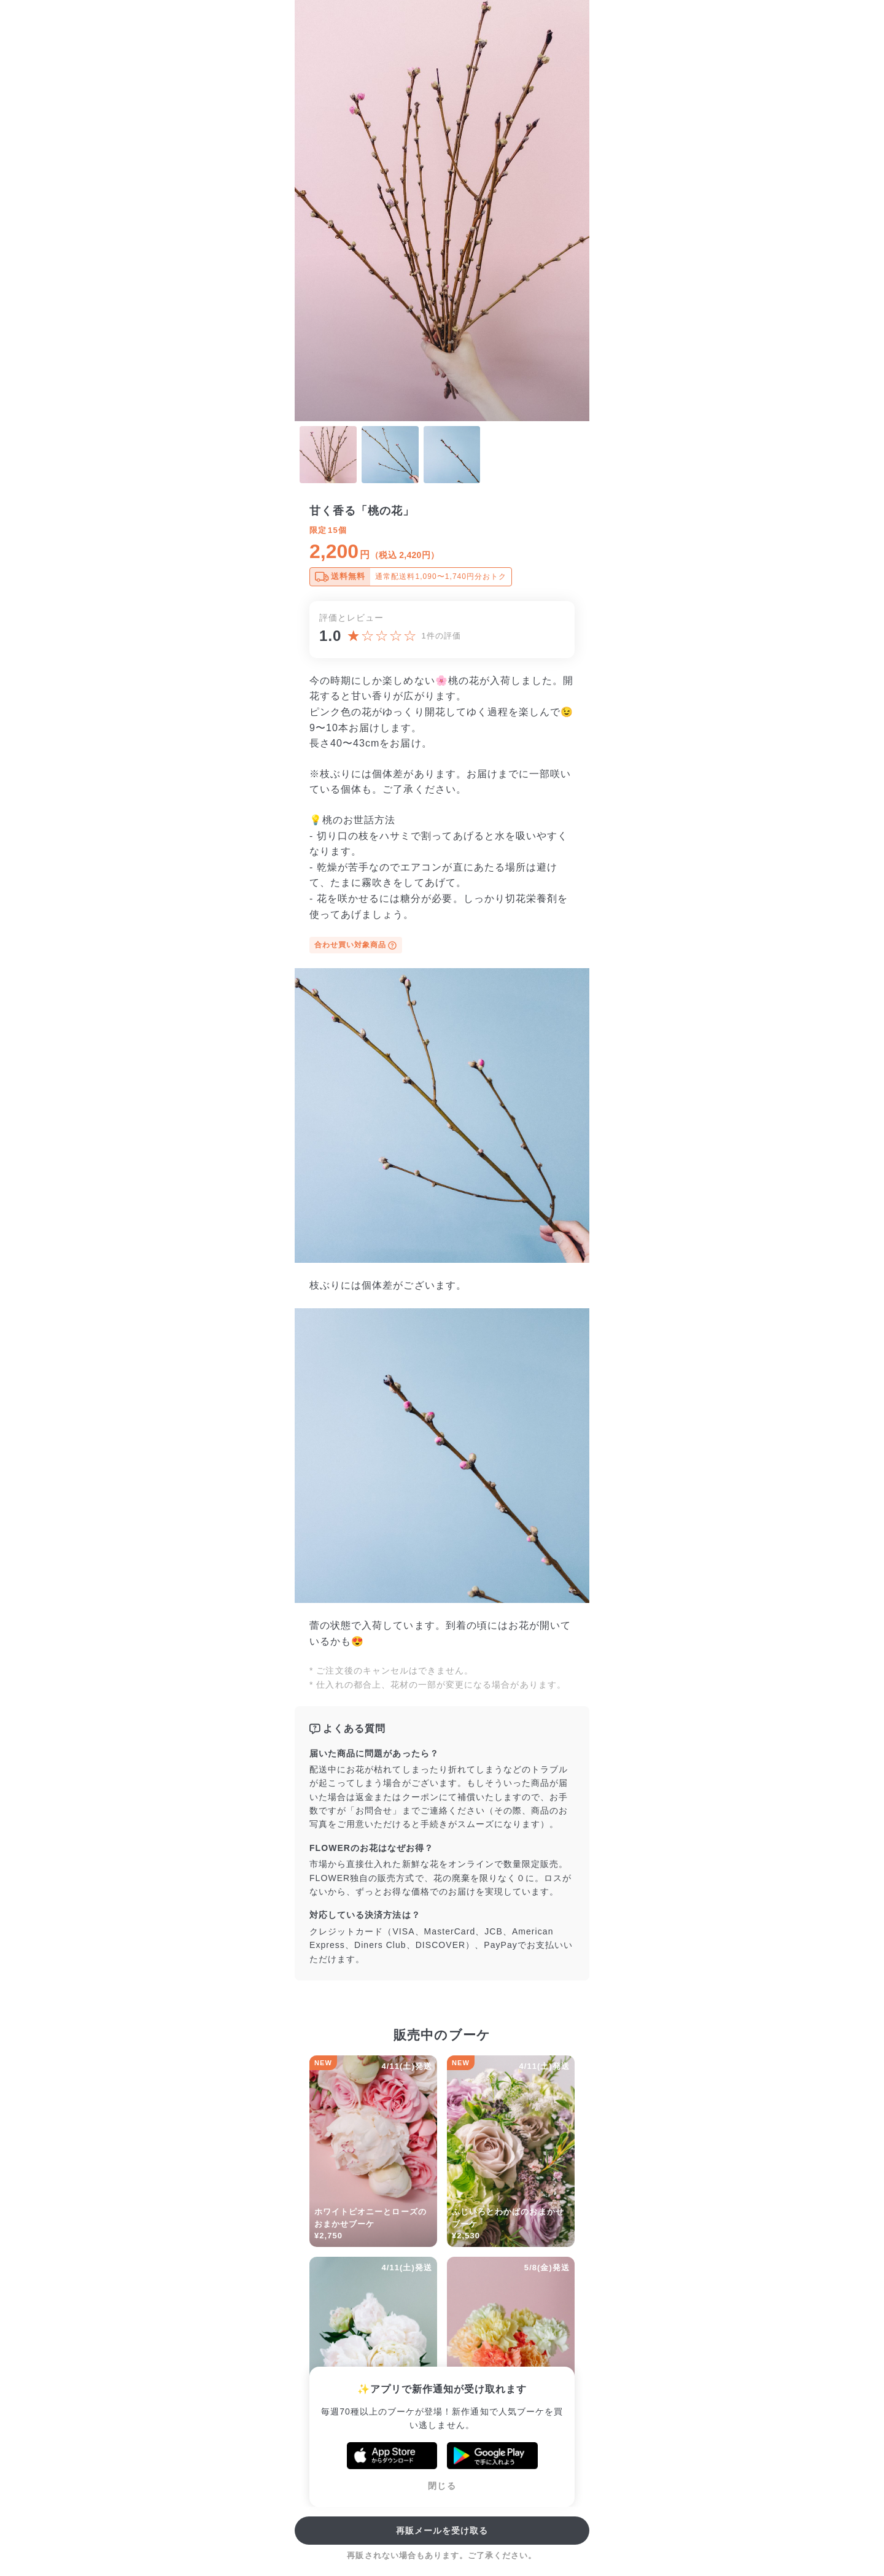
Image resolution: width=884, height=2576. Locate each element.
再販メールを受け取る (442, 2530)
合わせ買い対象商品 (355, 945)
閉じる (442, 2486)
